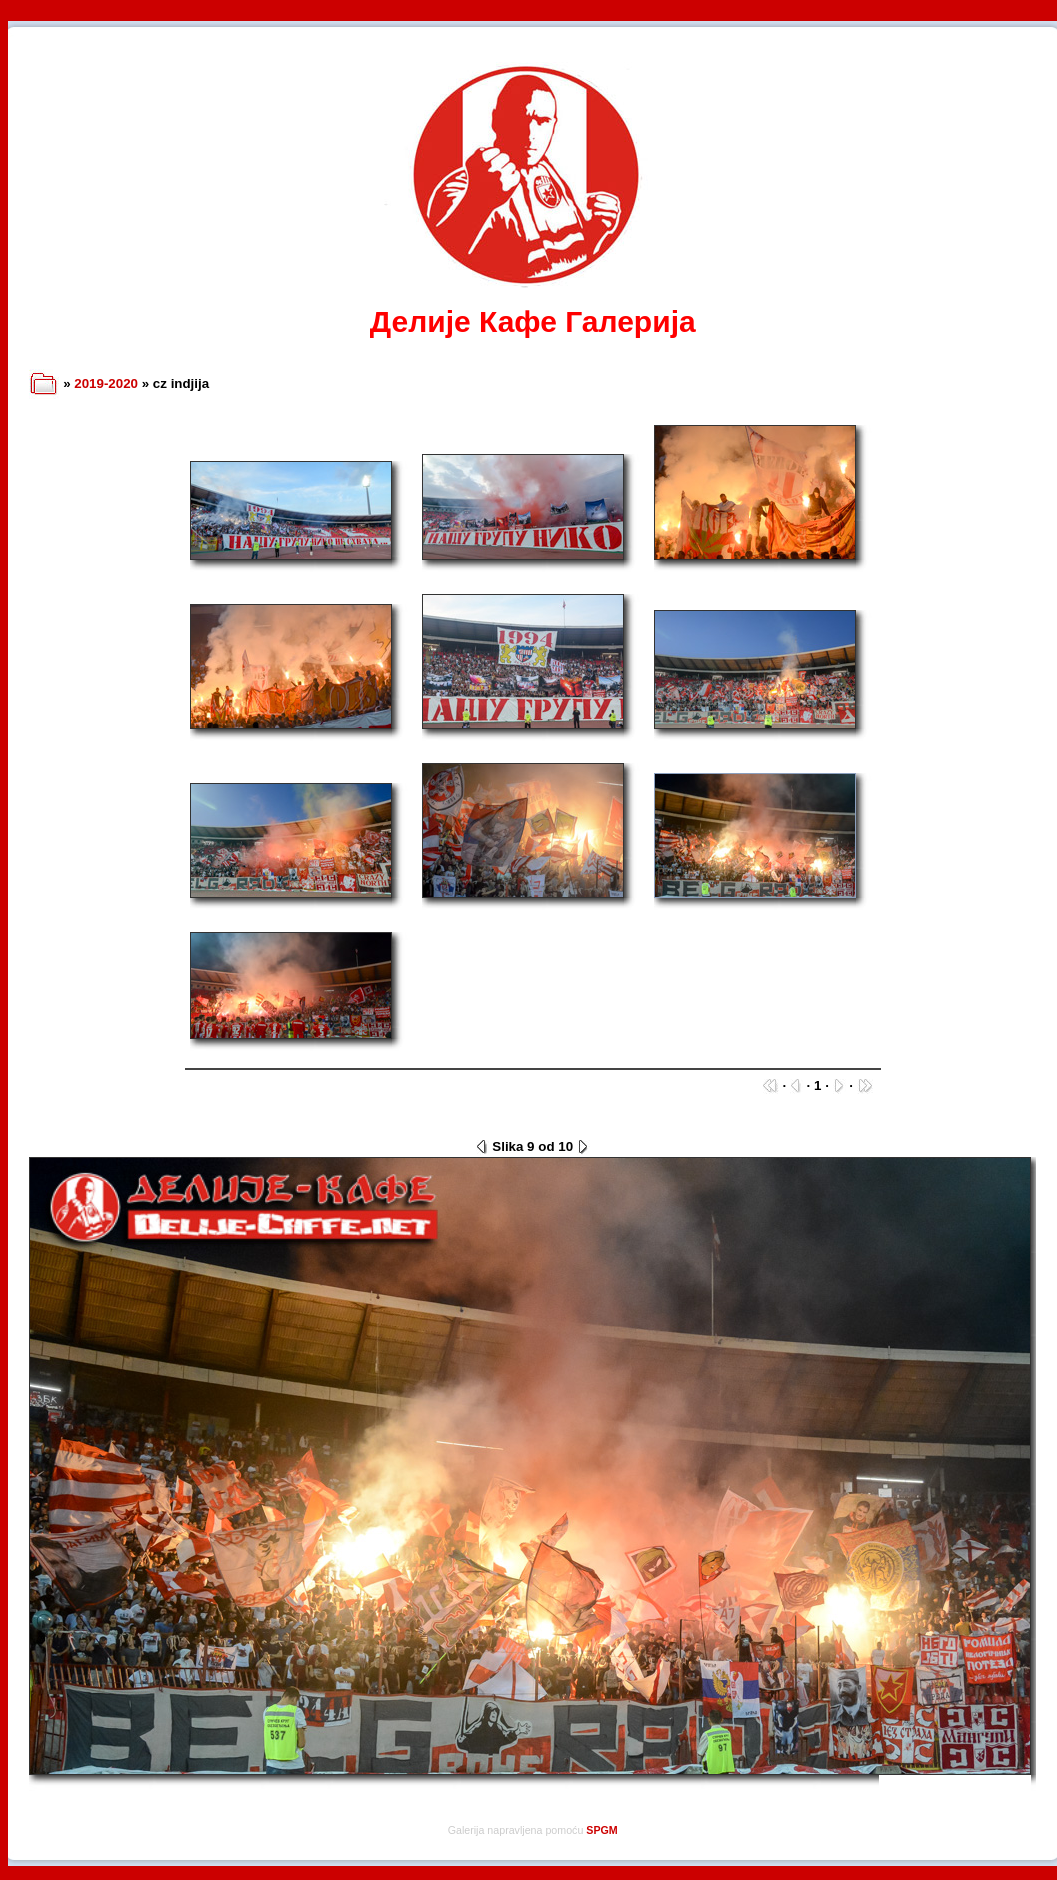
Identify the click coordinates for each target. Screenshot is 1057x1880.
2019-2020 (106, 383)
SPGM (601, 1830)
